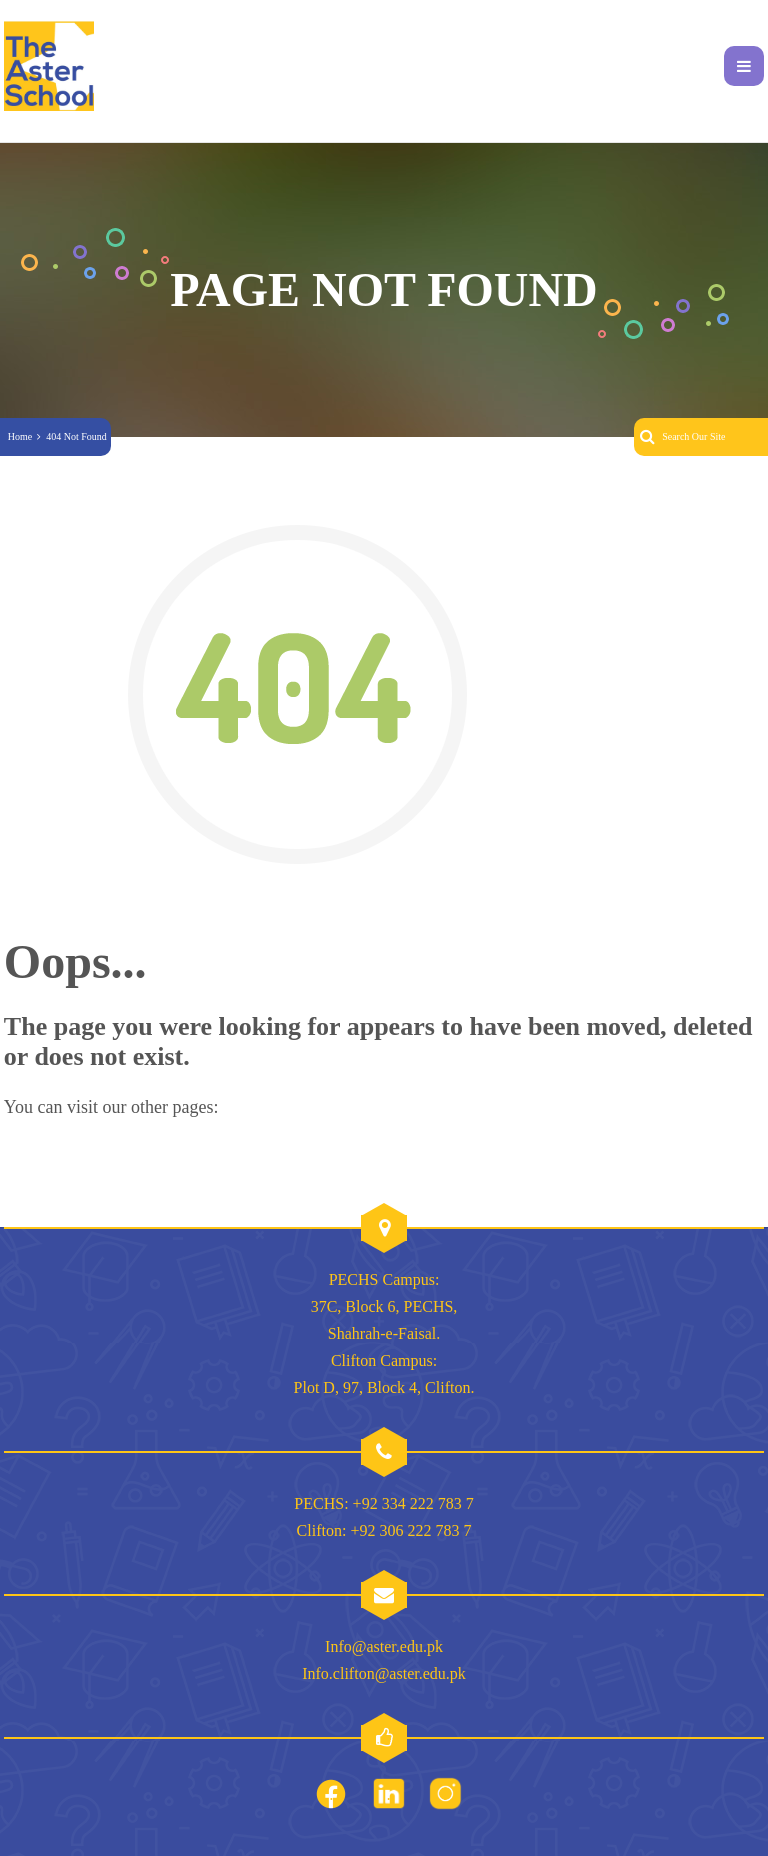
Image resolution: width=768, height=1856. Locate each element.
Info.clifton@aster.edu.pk (384, 1673)
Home (20, 436)
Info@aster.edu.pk (384, 1646)
